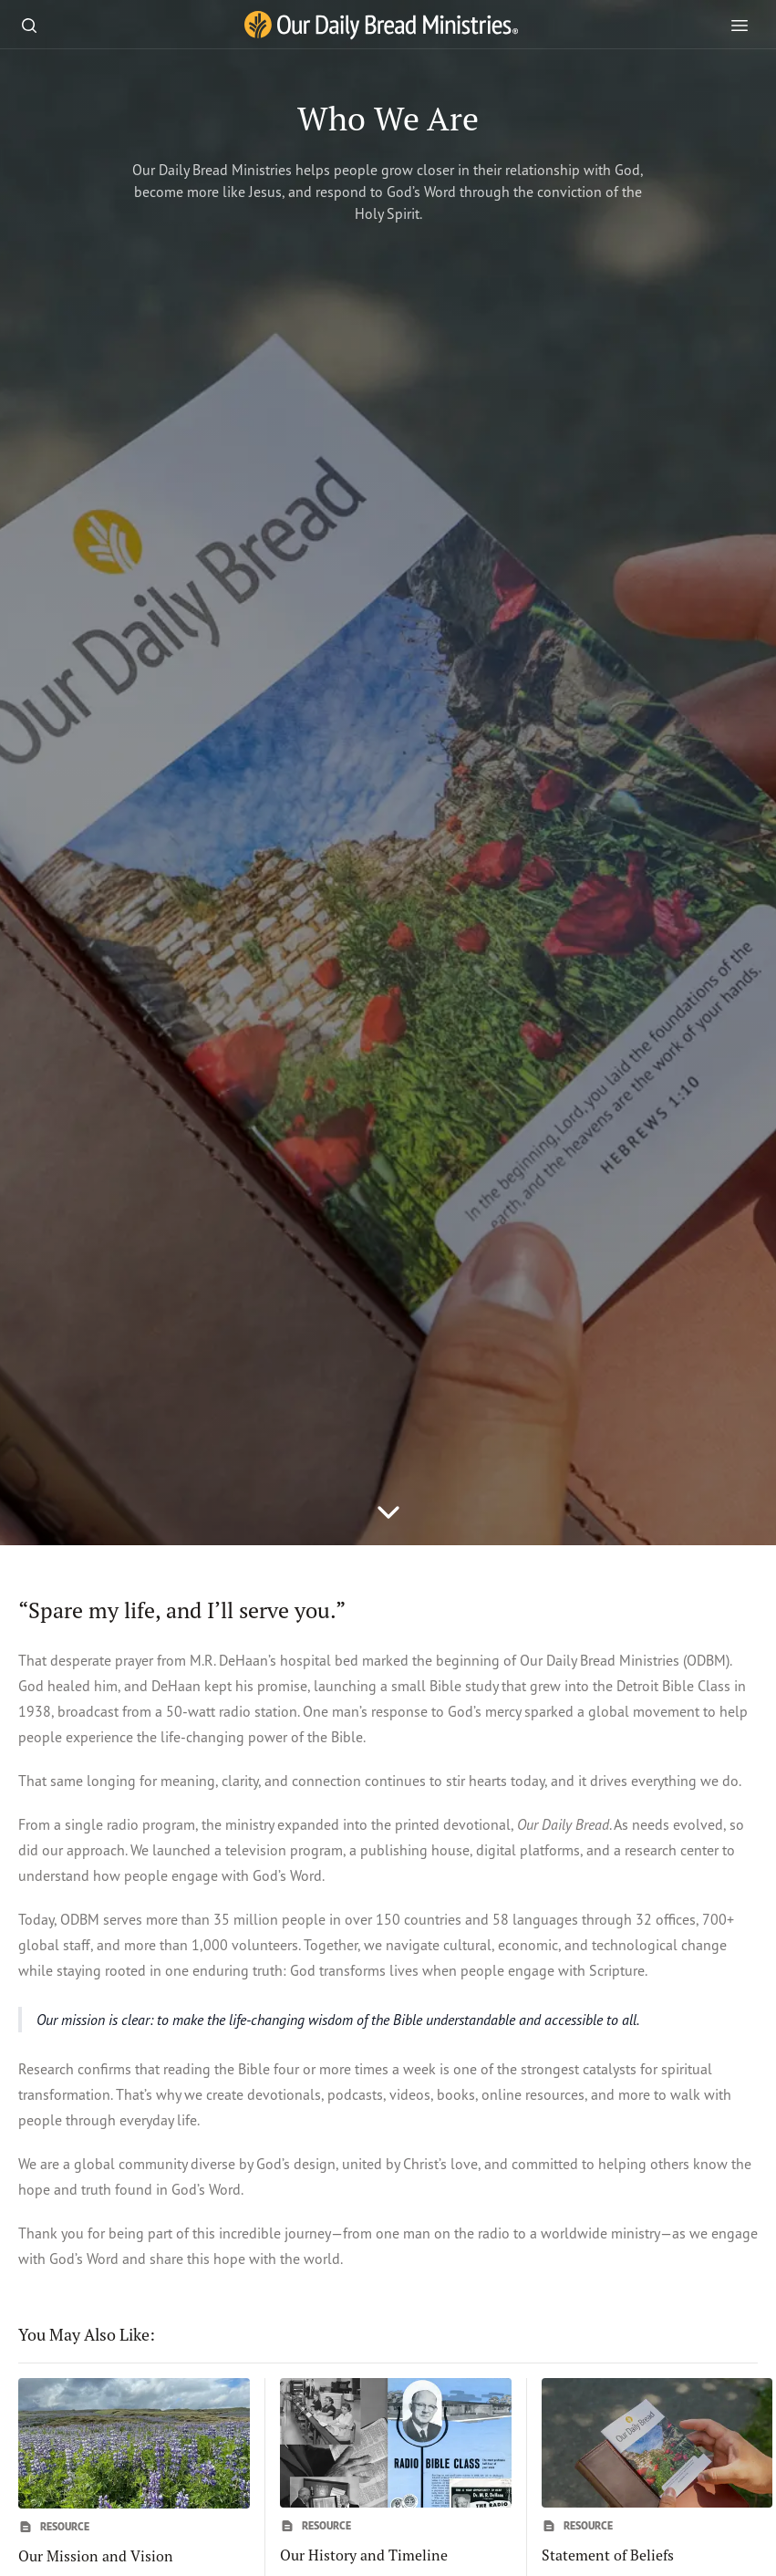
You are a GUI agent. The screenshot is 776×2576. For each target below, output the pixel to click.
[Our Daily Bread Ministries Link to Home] (381, 26)
